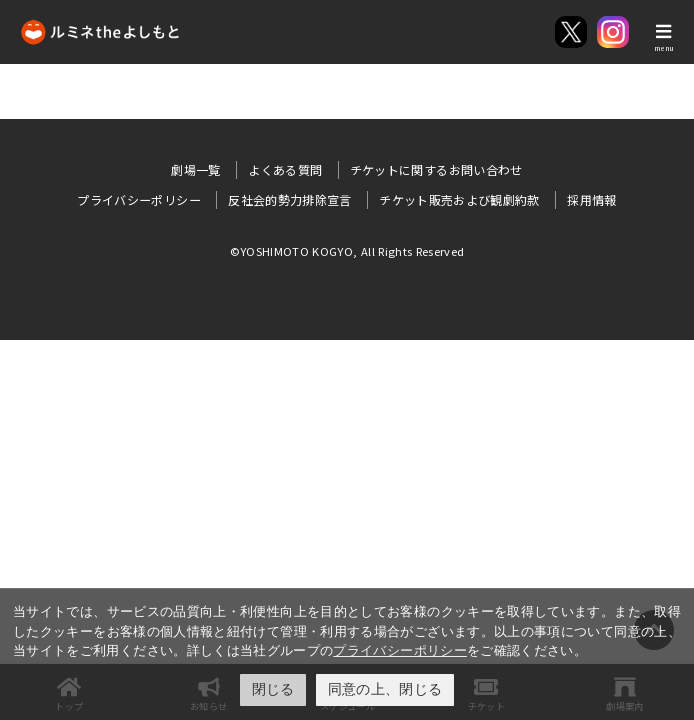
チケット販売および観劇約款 (459, 199)
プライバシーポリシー (400, 650)
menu (664, 48)
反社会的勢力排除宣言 (290, 199)
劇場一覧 (195, 169)
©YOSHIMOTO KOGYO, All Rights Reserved (347, 251)
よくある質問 (285, 169)
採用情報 (591, 199)
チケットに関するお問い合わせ (436, 169)
